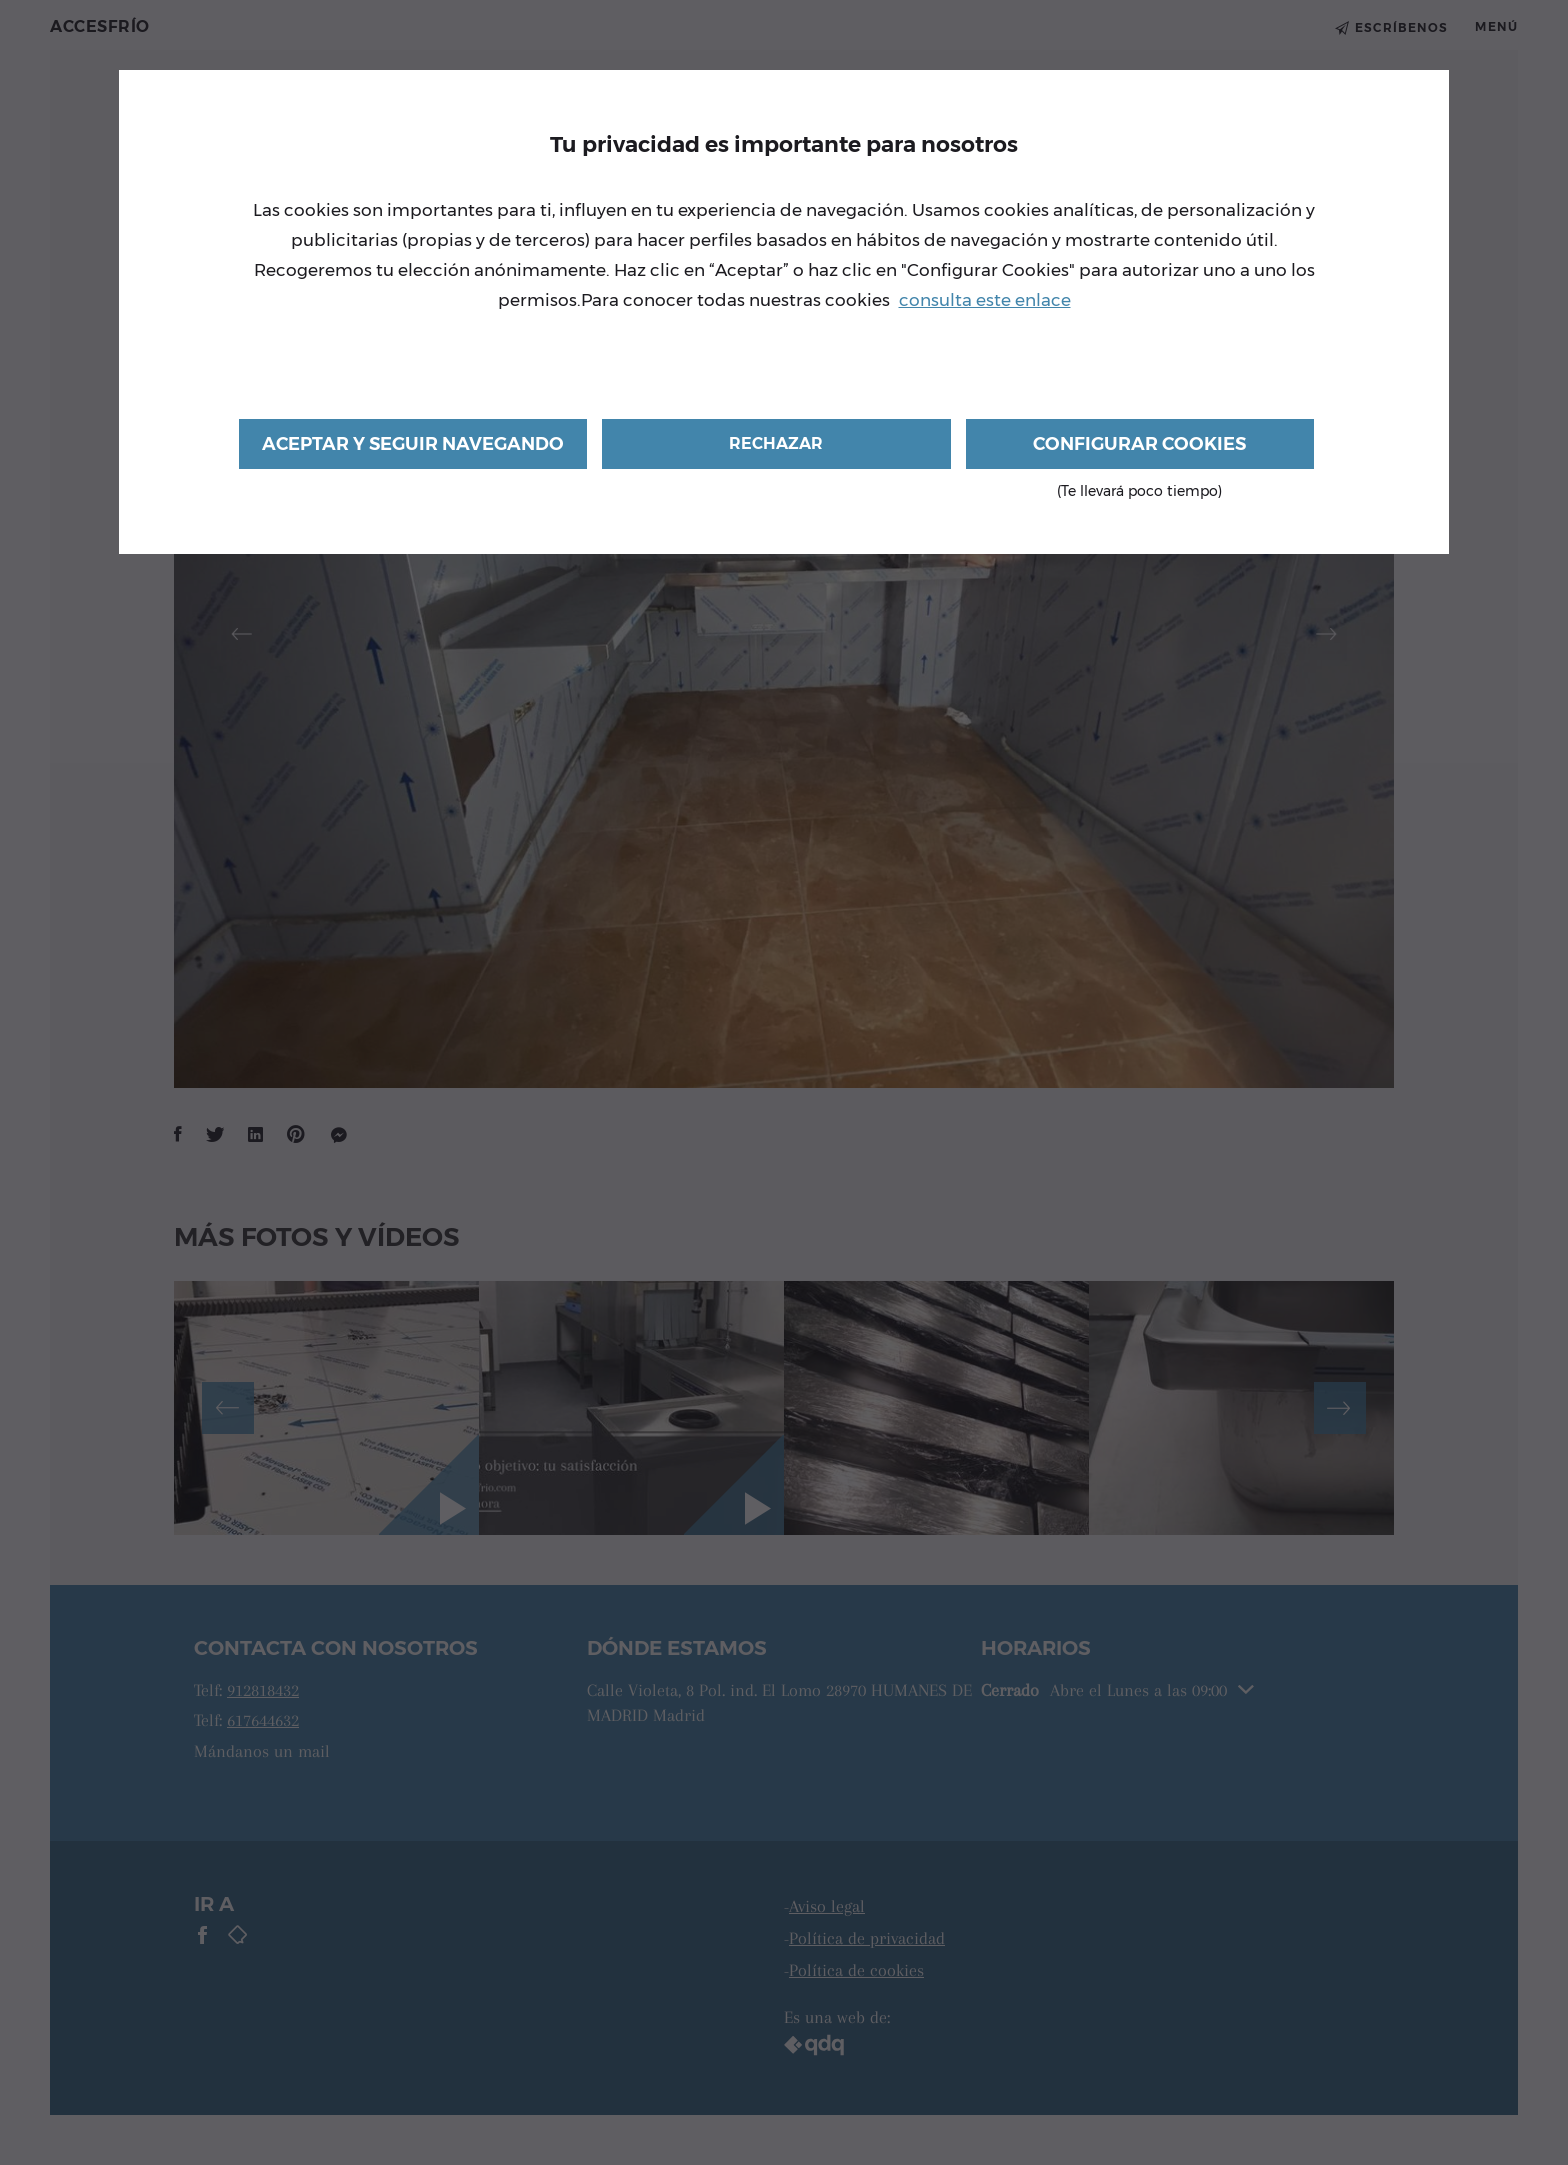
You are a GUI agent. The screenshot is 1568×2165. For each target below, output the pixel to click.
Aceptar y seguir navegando (413, 444)
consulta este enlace (985, 300)
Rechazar (776, 443)
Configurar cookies (1140, 451)
